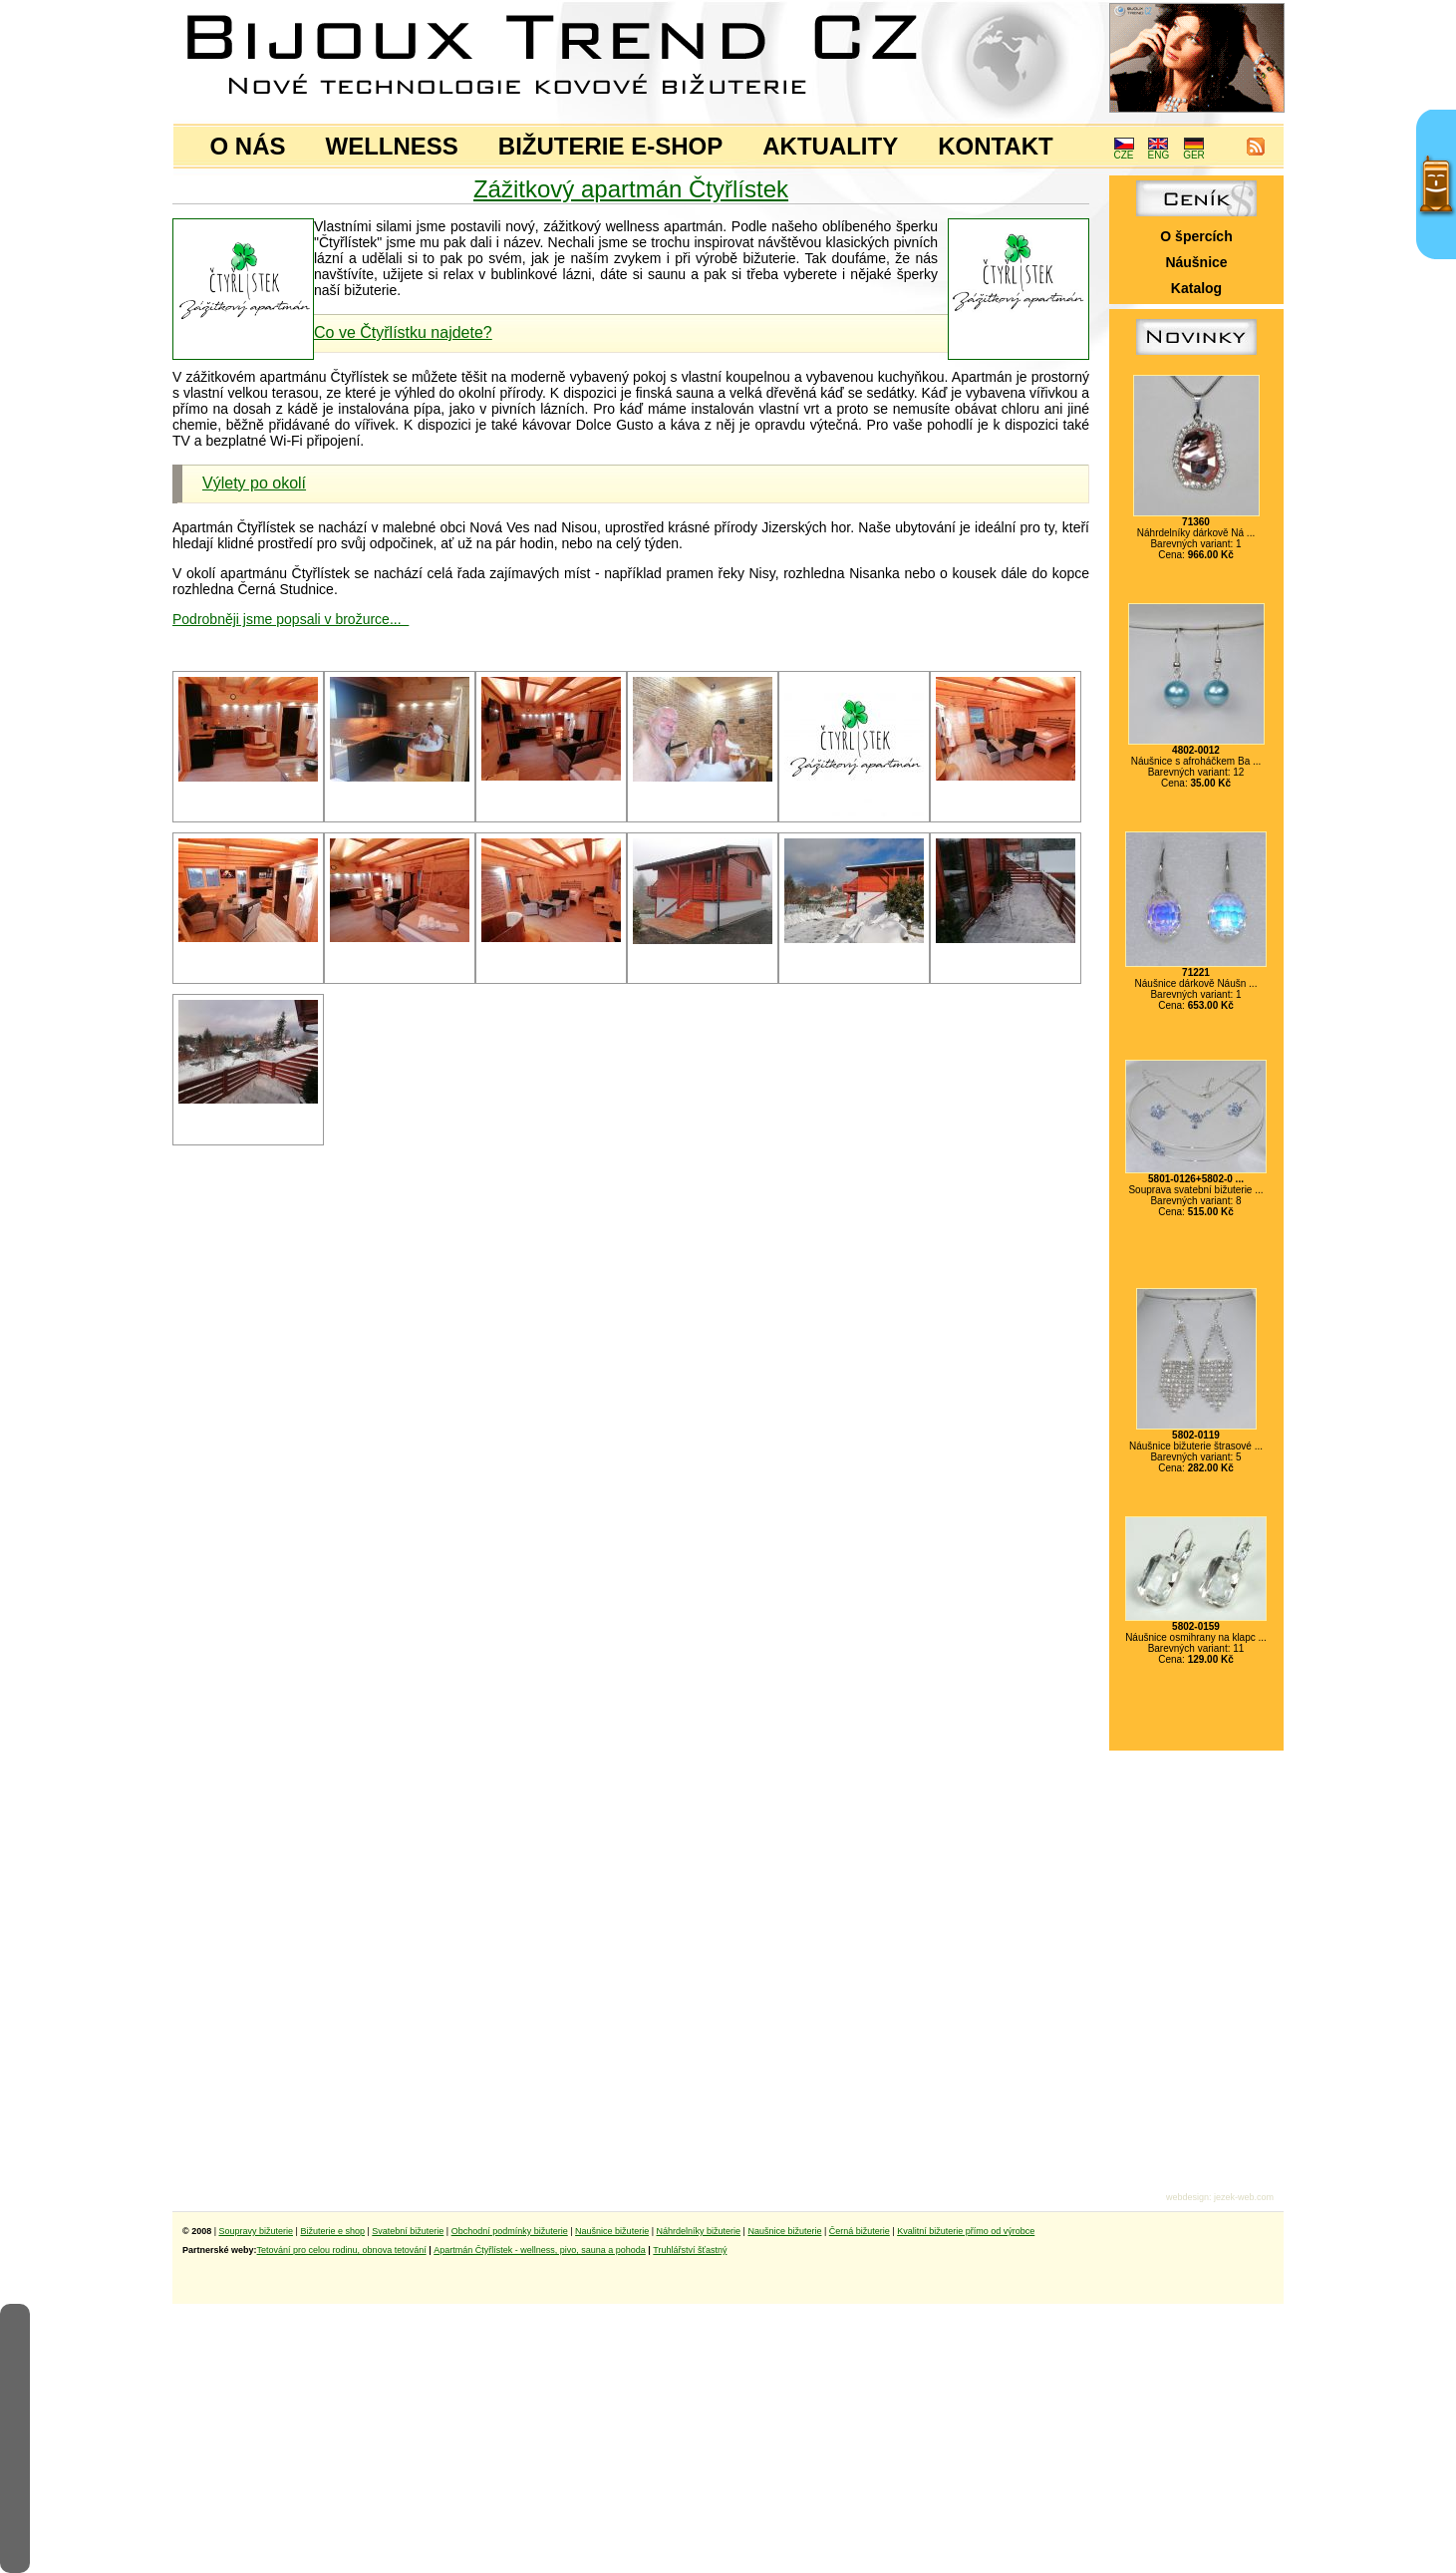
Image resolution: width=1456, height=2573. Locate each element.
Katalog (1196, 288)
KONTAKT (995, 146)
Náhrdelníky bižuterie (698, 2231)
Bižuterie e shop (332, 2231)
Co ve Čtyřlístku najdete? (403, 332)
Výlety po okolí (254, 483)
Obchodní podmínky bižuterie (509, 2231)
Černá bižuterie (859, 2231)
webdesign (1187, 2197)
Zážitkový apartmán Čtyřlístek (630, 188)
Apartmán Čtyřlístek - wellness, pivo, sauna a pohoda (540, 2250)
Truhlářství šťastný (690, 2250)
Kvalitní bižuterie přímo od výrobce (965, 2231)
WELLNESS (392, 146)
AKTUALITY (830, 146)
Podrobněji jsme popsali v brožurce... (290, 619)
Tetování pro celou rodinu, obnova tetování (342, 2250)
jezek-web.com (1244, 2197)
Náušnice (1196, 262)
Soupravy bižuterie (256, 2231)
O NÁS (248, 146)
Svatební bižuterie (407, 2231)
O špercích (1196, 236)
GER (1194, 151)
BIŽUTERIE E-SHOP (610, 146)
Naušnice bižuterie (612, 2231)
